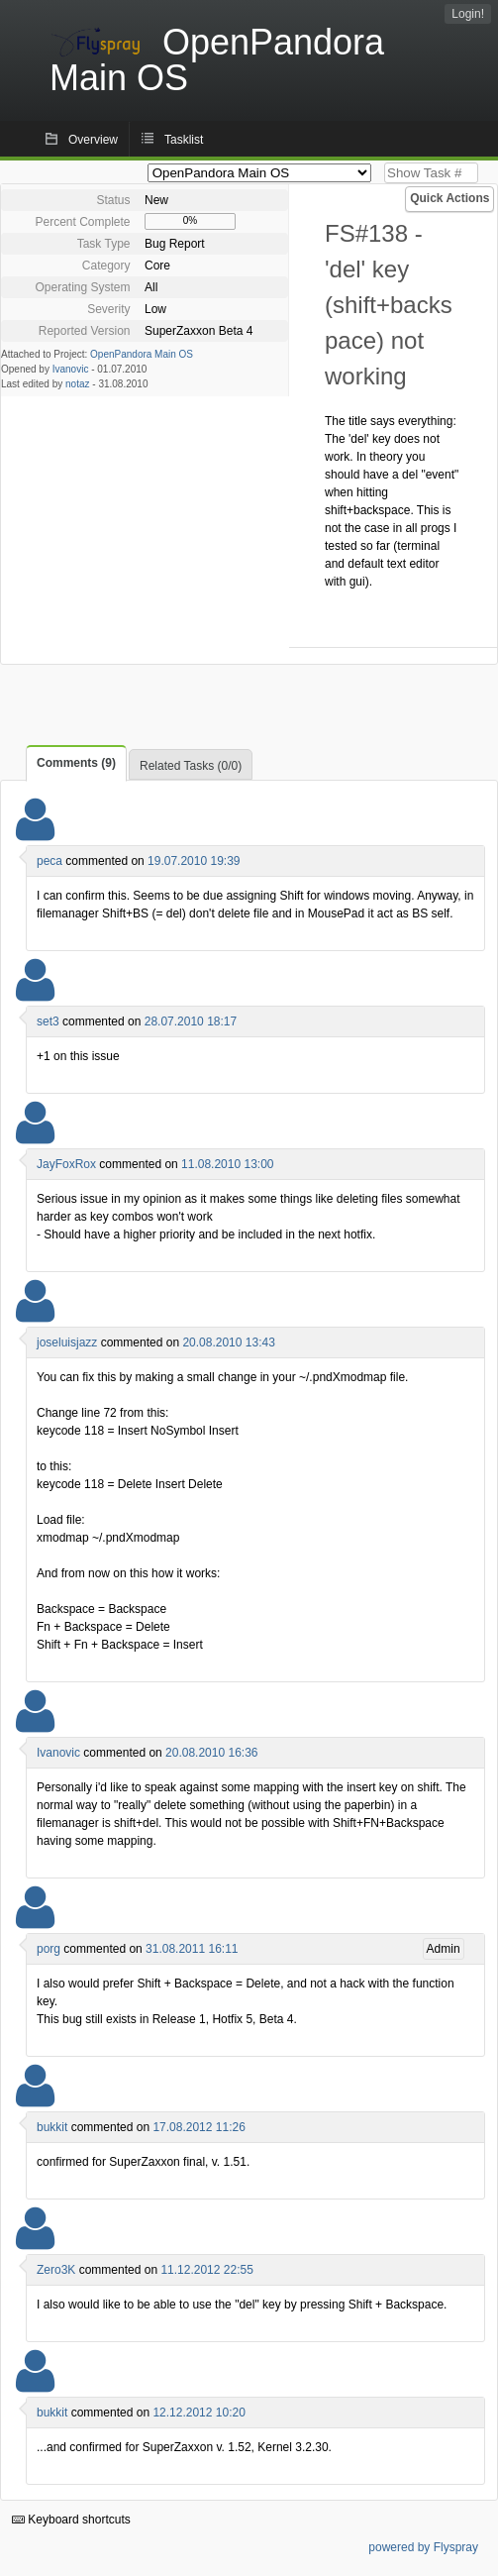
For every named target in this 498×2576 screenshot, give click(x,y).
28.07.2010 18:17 (191, 1021)
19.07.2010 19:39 (194, 861)
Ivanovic (70, 369)
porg (48, 1949)
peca (49, 861)
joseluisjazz (67, 1342)
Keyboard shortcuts (71, 2519)
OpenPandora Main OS (141, 354)
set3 (48, 1021)
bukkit (52, 2127)
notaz (77, 383)
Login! (467, 14)
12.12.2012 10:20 (198, 2412)
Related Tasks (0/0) (191, 766)
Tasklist (183, 140)
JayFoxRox (66, 1164)
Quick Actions (449, 198)
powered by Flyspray (423, 2547)
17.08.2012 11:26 (198, 2127)
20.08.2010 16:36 (211, 1753)
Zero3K (56, 2270)
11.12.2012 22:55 (206, 2270)
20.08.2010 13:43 (228, 1342)
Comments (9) (76, 763)
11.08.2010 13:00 (227, 1164)
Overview (93, 140)
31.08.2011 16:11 (192, 1949)
